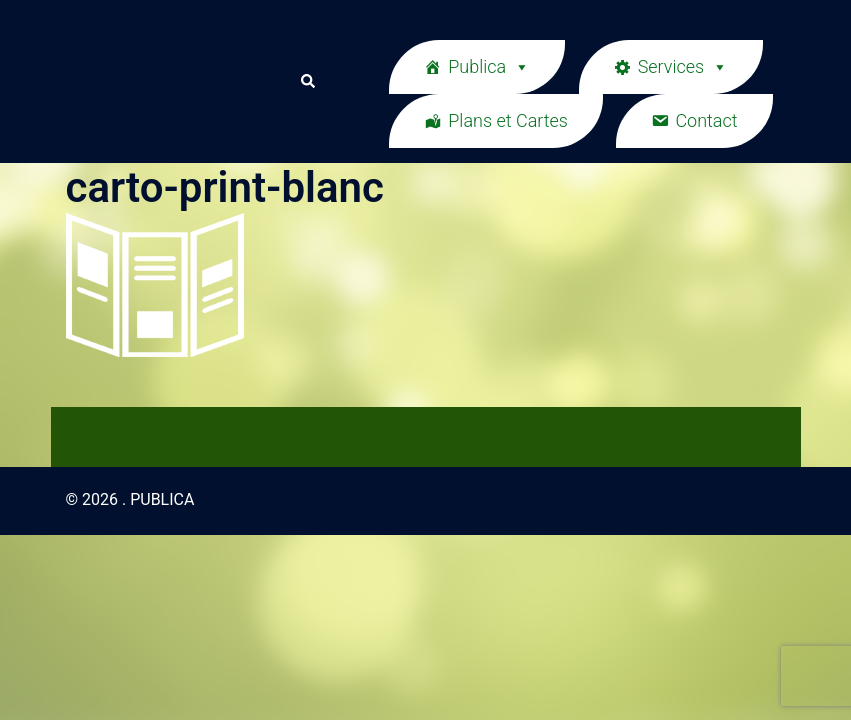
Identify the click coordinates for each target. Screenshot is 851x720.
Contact (706, 120)
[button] (307, 81)
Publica (489, 67)
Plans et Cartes (508, 120)
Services (683, 67)
